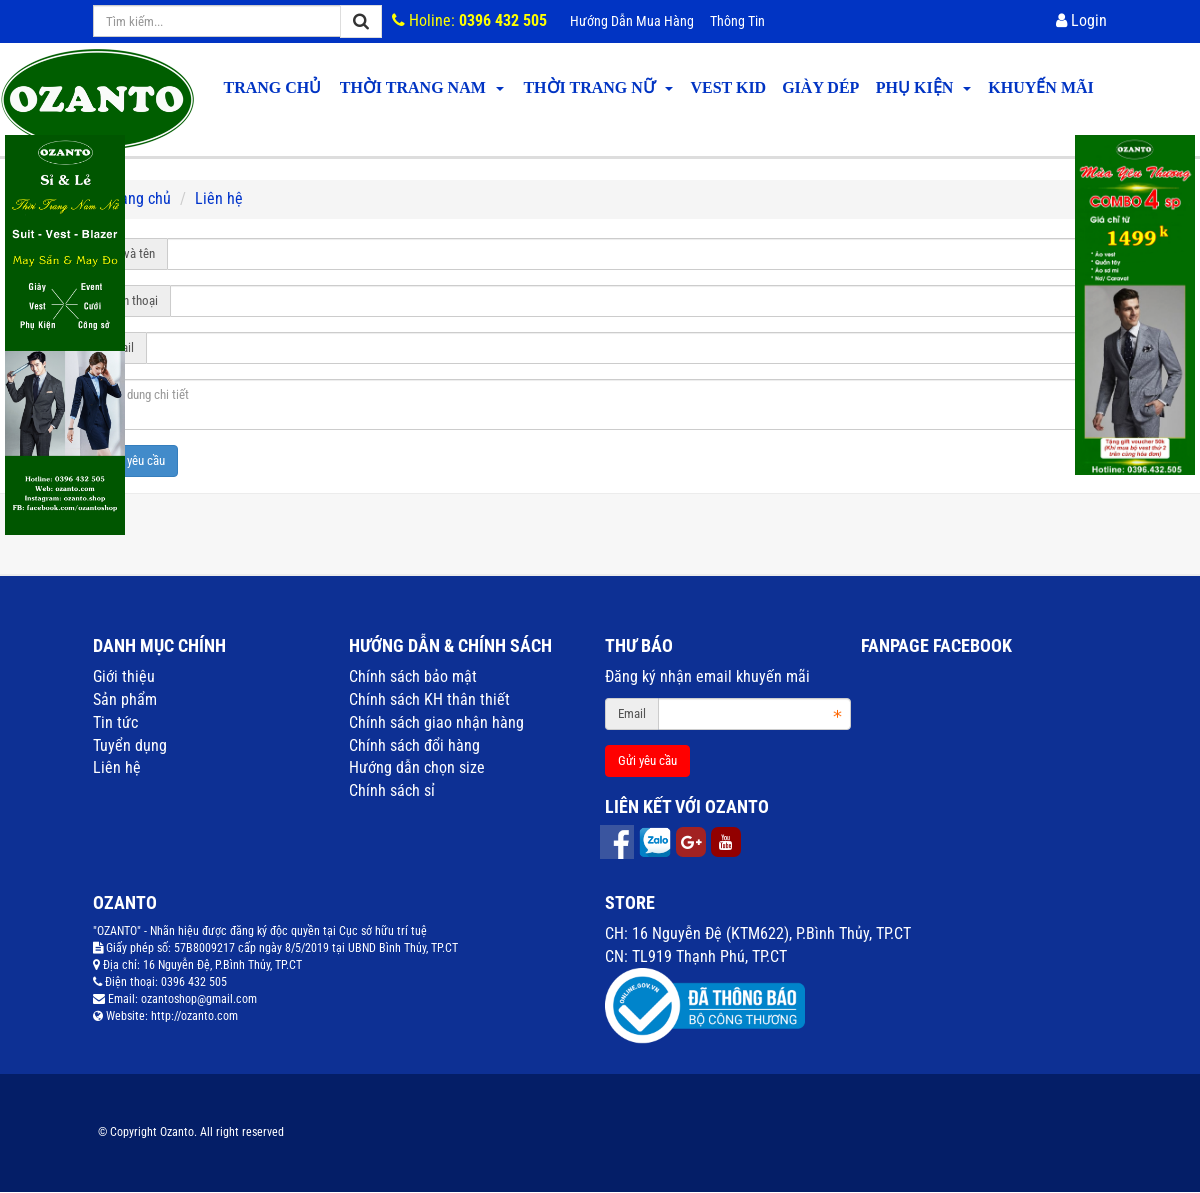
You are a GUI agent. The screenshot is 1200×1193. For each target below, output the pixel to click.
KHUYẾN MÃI (1040, 87)
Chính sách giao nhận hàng (436, 722)
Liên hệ (117, 767)
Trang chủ (272, 87)
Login (1081, 20)
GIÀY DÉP (820, 87)
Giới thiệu (124, 676)
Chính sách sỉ (392, 790)
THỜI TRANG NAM (422, 87)
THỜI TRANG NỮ (597, 87)
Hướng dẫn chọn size (417, 767)
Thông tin (737, 21)
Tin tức (115, 722)
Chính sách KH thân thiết (429, 699)
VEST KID (728, 87)
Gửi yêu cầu (135, 460)
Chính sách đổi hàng (414, 745)
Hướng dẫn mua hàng (632, 21)
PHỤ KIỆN (923, 87)
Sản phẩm (125, 699)
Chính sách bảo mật (413, 676)
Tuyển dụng (130, 745)
